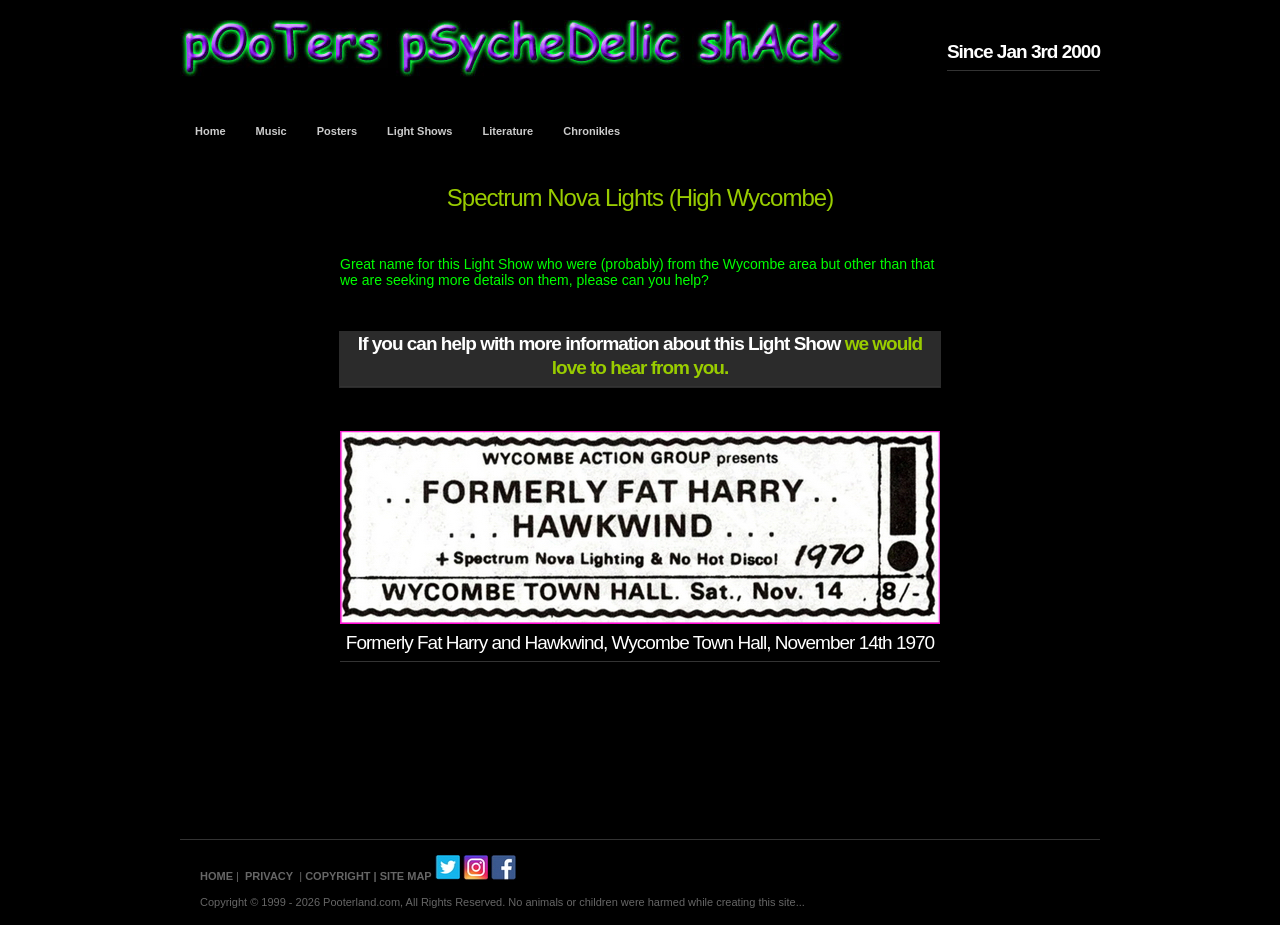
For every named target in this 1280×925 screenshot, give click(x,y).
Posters (337, 131)
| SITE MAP (403, 876)
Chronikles (591, 131)
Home (210, 131)
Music (271, 131)
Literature (508, 131)
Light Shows (419, 131)
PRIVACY (269, 876)
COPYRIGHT (337, 876)
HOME (216, 876)
